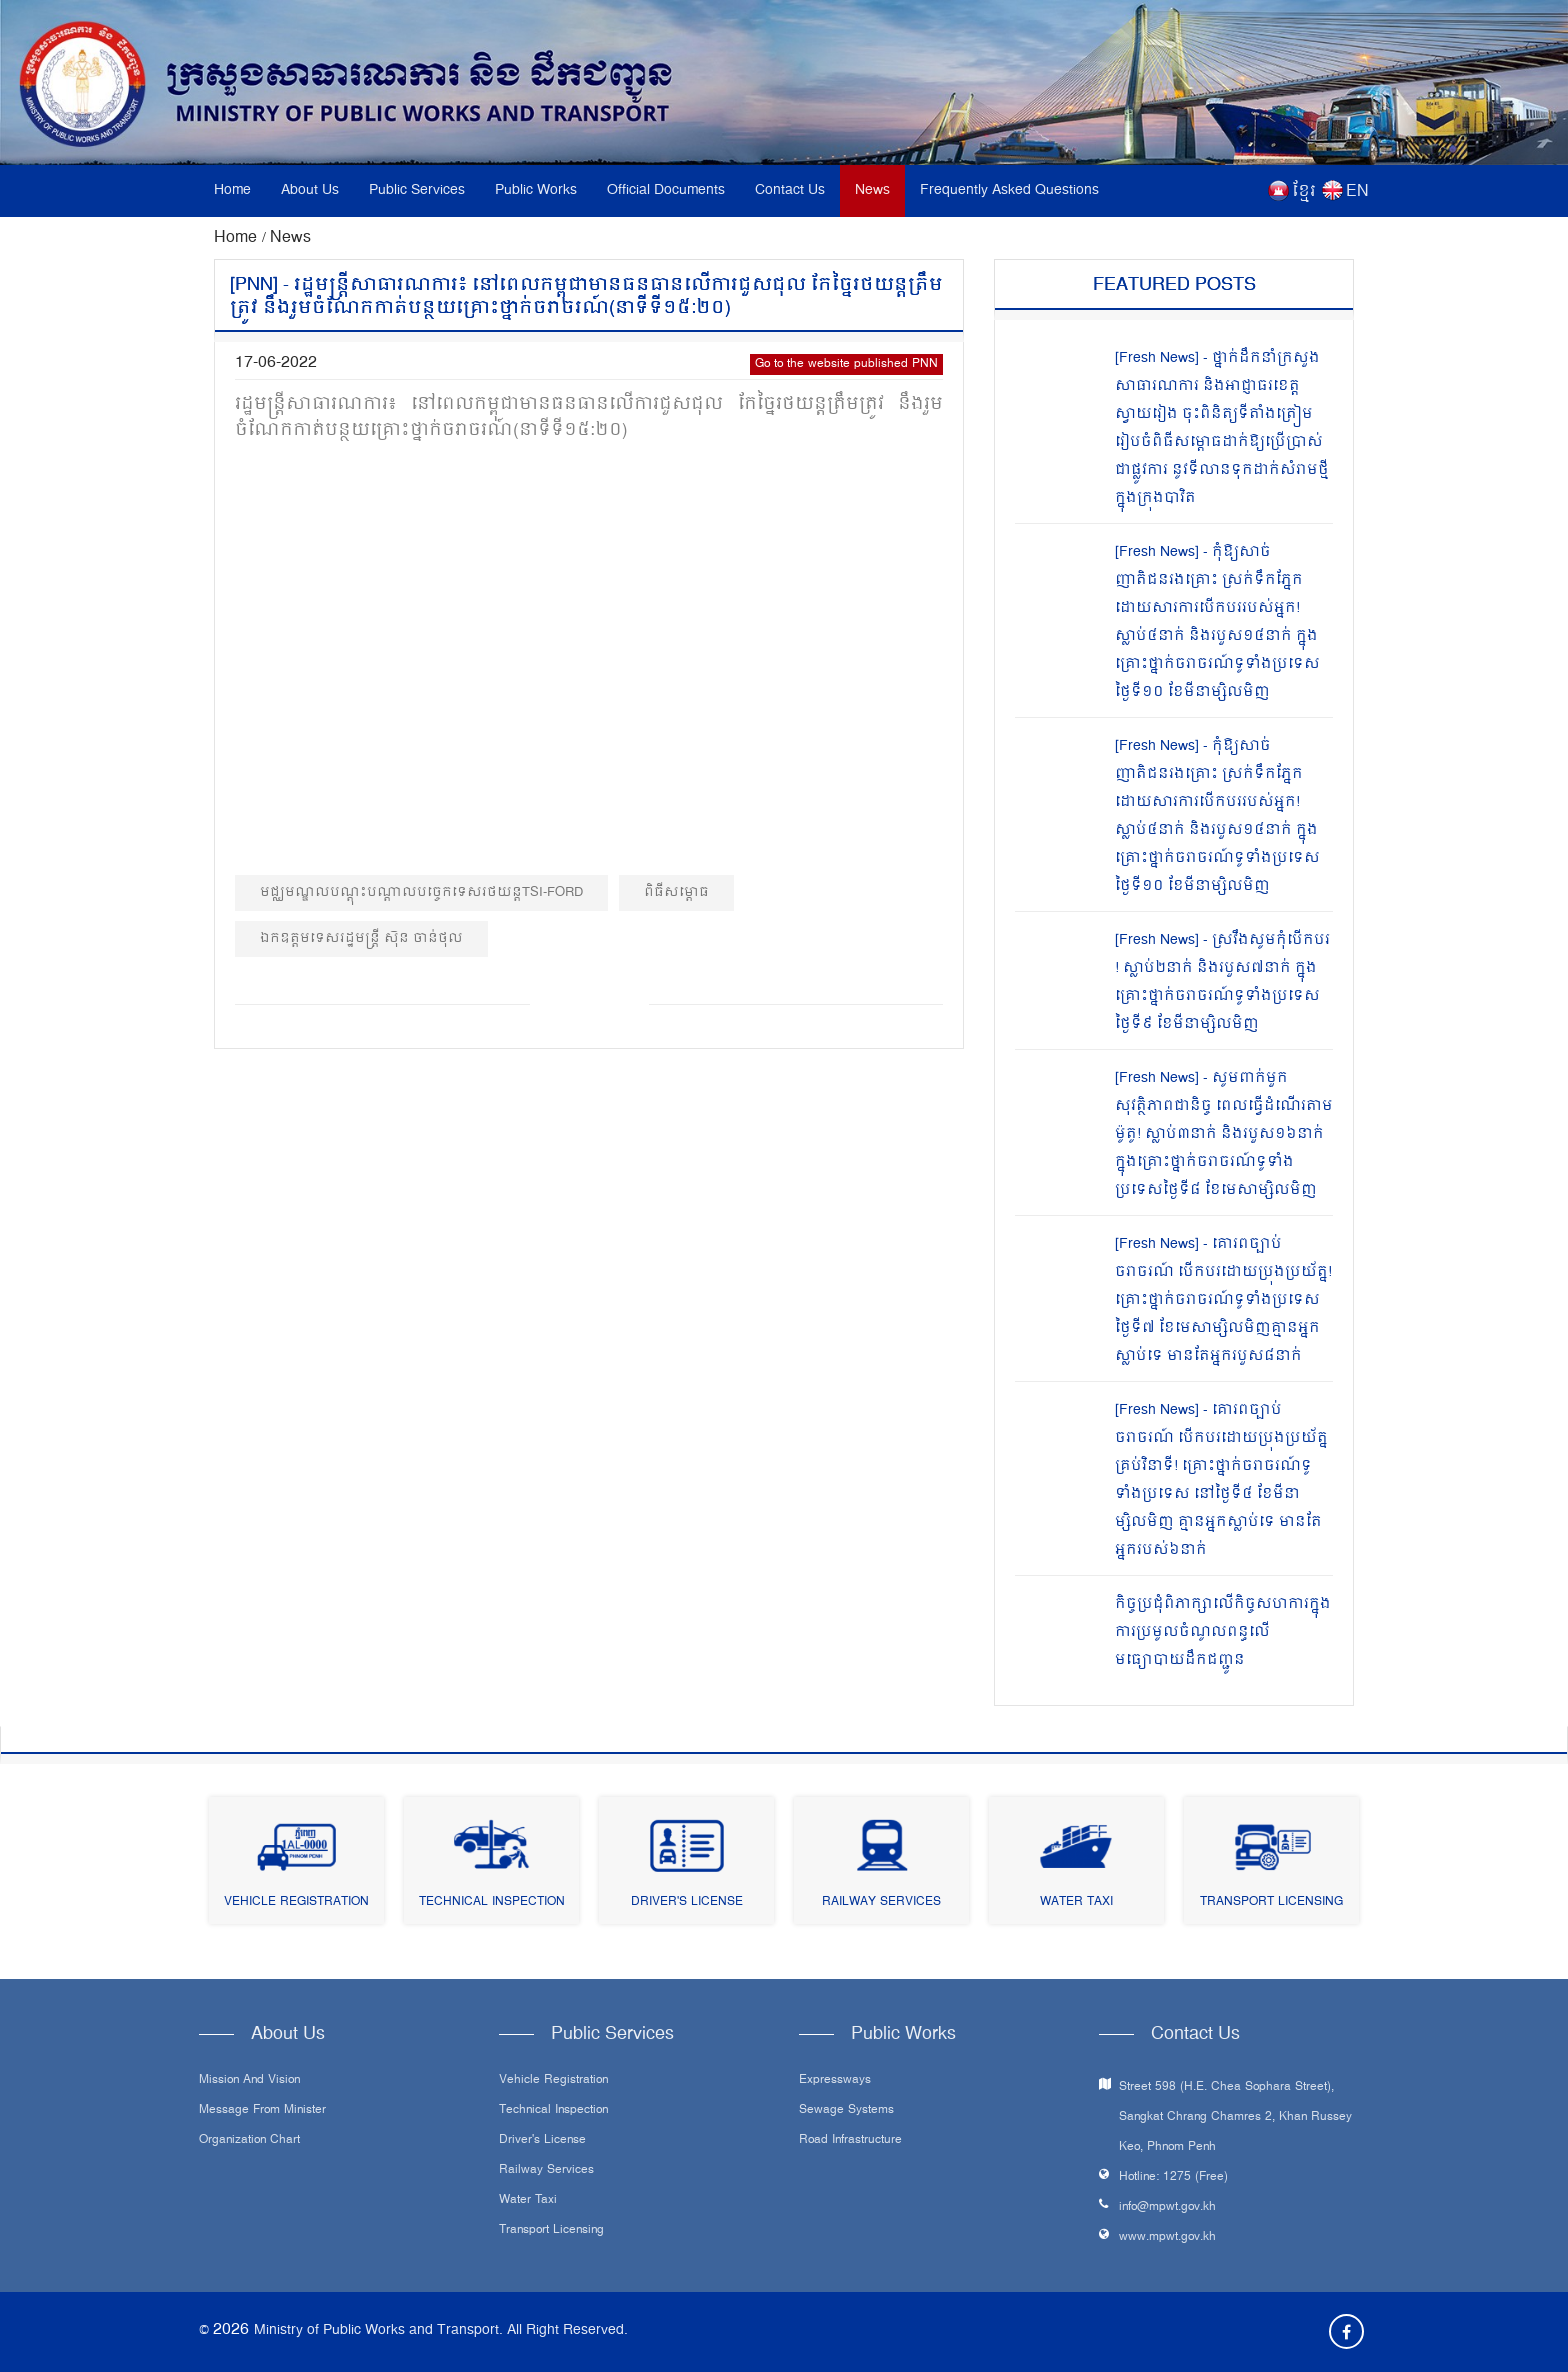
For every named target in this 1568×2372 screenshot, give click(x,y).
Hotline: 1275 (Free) (1173, 2177)
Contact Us (790, 190)
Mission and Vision (249, 2081)
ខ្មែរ (1304, 192)
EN (1357, 192)
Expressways (835, 2081)
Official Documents (666, 190)
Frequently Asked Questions (1009, 190)
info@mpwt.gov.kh (1167, 2207)
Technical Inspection (492, 1902)
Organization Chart (249, 2141)
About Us (310, 190)
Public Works (536, 190)
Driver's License (687, 1902)
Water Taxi (1076, 1902)
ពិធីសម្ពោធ (676, 892)
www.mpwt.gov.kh (1167, 2237)
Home (232, 190)
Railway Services (881, 1902)
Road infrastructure (850, 2141)
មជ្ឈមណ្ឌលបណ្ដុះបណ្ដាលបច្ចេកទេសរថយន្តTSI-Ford (421, 892)
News (872, 190)
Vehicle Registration (296, 1902)
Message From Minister (262, 2111)
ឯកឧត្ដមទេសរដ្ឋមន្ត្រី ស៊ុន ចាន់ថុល (361, 938)
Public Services (417, 190)
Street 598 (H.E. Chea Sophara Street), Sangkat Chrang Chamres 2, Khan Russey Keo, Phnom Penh (1235, 2117)
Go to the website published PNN (846, 364)
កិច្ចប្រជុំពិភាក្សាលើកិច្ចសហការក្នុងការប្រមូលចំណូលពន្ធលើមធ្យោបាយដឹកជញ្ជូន (1223, 1632)
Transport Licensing (1271, 1902)
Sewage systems (846, 2111)
